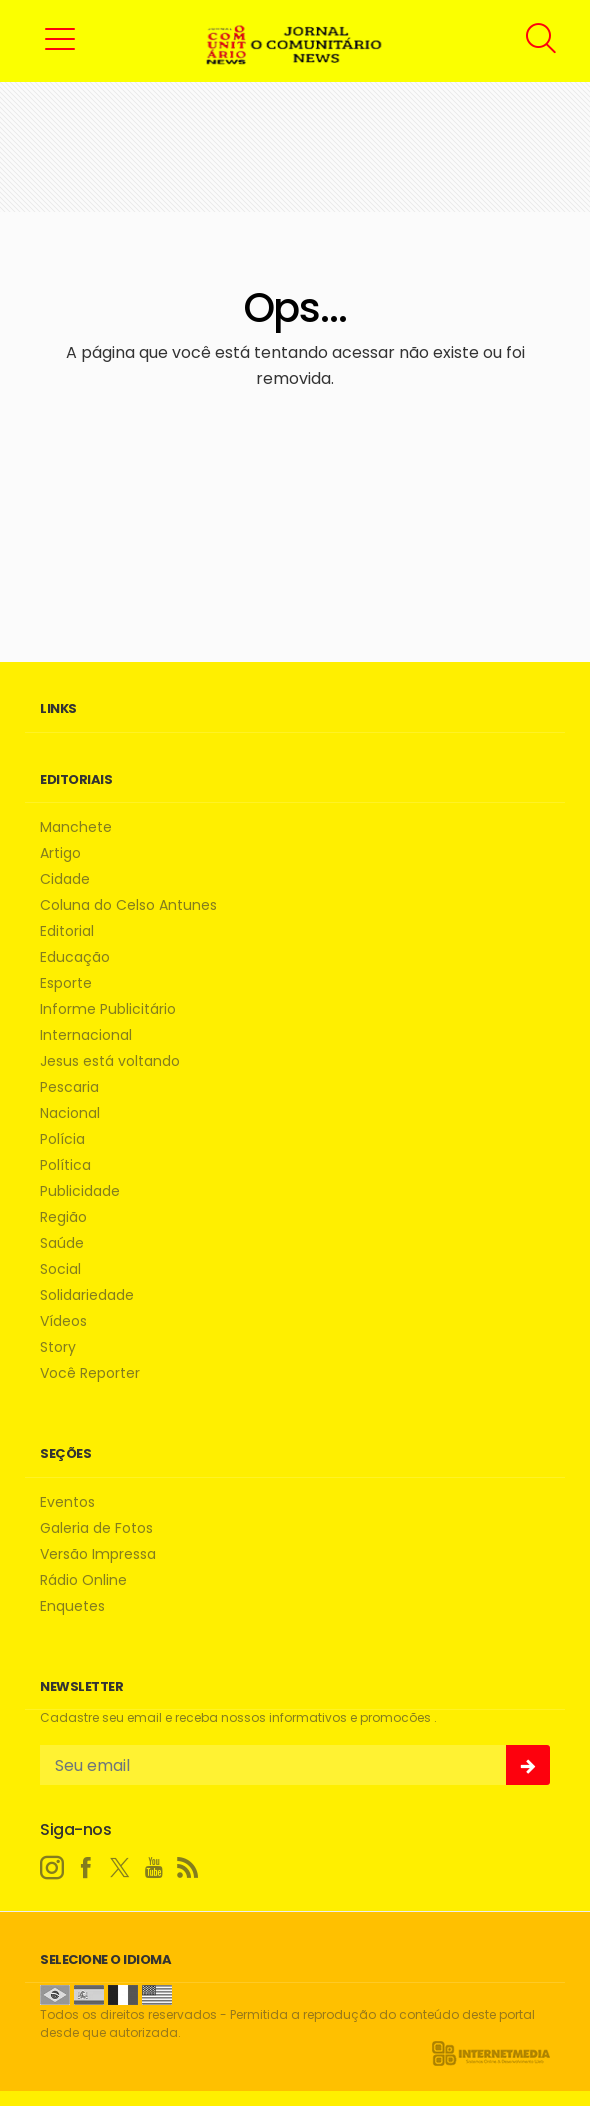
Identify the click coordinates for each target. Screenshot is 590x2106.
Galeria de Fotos (96, 1528)
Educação (75, 957)
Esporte (66, 983)
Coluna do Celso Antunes (128, 905)
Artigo (60, 853)
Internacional (86, 1035)
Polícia (62, 1139)
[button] (60, 38)
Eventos (67, 1502)
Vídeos (63, 1321)
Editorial (67, 931)
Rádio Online (83, 1580)
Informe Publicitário (108, 1009)
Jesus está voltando (110, 1061)
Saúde (62, 1243)
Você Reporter (90, 1373)
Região (63, 1217)
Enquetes (72, 1606)
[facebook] (86, 1868)
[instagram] (52, 1868)
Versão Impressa (98, 1554)
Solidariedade (87, 1295)
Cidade (65, 879)
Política (65, 1165)
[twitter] (120, 1868)
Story (58, 1347)
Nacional (70, 1113)
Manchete (76, 827)
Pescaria (69, 1087)
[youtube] (154, 1868)
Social (60, 1269)
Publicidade (80, 1191)
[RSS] (188, 1868)
